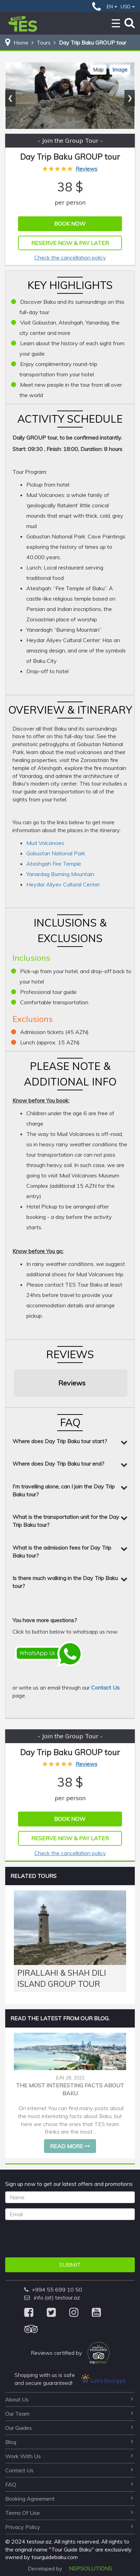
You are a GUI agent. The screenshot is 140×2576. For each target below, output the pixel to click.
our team (69, 2413)
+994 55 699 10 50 (53, 2289)
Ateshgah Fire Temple (53, 863)
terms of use (69, 2512)
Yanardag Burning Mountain (60, 874)
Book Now (70, 223)
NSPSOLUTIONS (90, 2568)
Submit (70, 2264)
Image (120, 69)
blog (69, 2441)
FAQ (69, 2484)
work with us (69, 2456)
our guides (69, 2427)
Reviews (86, 168)
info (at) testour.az (52, 2297)
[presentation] (58, 2238)
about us (69, 2399)
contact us (69, 2470)
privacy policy (69, 2526)
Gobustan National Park (55, 853)
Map (98, 69)
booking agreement (69, 2498)
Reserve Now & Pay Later (70, 242)
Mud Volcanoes (45, 842)
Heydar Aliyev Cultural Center (63, 884)
